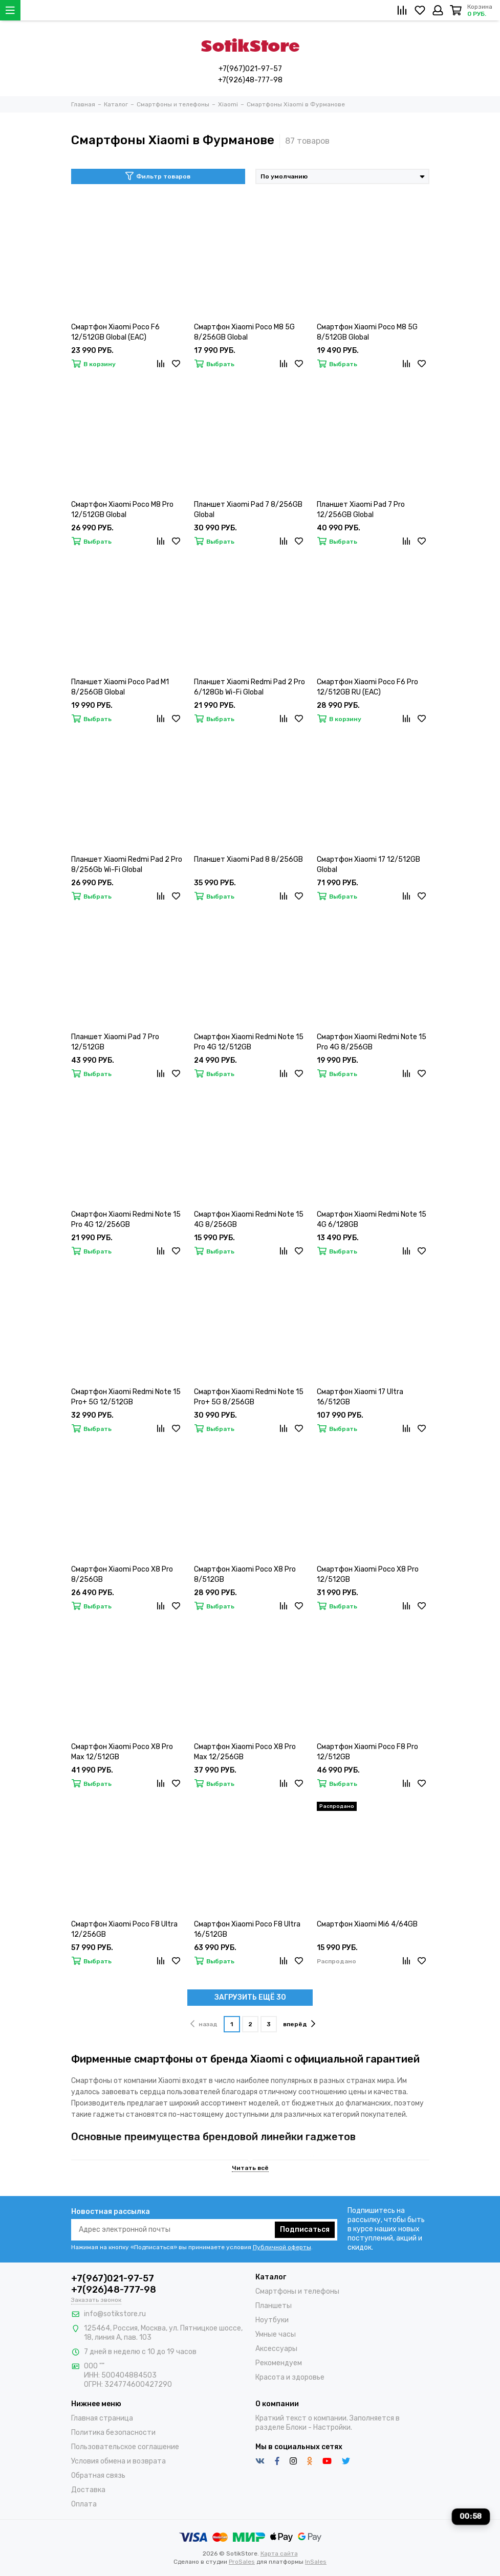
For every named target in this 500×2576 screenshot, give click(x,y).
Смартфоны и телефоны (297, 2291)
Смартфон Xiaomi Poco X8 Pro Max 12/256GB (245, 1751)
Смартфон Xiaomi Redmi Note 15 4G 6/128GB (371, 1219)
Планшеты (273, 2305)
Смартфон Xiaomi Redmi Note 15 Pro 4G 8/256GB (371, 1042)
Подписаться (305, 2229)
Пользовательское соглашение (125, 2447)
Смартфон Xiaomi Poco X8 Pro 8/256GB (122, 1574)
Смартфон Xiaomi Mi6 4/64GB (367, 1924)
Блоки (296, 2427)
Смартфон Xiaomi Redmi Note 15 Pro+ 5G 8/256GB (248, 1396)
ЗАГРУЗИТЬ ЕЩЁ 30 (250, 1997)
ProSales (242, 2561)
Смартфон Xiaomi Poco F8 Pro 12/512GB (367, 1751)
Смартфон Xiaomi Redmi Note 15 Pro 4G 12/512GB (248, 1042)
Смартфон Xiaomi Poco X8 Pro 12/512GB (368, 1574)
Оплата (84, 2504)
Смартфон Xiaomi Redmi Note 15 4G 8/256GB (248, 1219)
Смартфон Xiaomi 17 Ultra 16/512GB (360, 1396)
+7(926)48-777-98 (250, 80)
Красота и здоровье (289, 2377)
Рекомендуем (278, 2363)
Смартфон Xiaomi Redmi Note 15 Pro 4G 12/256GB (126, 1219)
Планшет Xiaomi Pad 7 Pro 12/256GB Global (361, 509)
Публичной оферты (282, 2247)
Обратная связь (98, 2475)
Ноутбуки (272, 2320)
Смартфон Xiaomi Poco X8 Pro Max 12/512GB (122, 1751)
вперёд (299, 2024)
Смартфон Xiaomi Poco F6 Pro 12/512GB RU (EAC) (367, 687)
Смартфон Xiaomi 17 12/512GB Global (368, 864)
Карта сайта (279, 2553)
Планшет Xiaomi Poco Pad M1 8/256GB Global (120, 687)
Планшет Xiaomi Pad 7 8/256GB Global (248, 509)
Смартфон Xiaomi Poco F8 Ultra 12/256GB (124, 1929)
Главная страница (102, 2418)
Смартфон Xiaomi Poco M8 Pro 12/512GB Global (122, 509)
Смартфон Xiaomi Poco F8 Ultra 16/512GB (247, 1929)
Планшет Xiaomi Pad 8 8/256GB (248, 859)
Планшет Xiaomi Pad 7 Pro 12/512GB (115, 1042)
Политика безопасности (113, 2432)
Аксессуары (276, 2348)
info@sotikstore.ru (115, 2314)
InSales (316, 2561)
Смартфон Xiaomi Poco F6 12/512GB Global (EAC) (115, 332)
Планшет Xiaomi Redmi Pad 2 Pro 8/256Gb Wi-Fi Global (126, 864)
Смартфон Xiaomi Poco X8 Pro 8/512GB (245, 1574)
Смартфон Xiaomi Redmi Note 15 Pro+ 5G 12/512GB (126, 1396)
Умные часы (275, 2334)
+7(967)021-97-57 (250, 68)
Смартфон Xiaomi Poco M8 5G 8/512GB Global (367, 332)
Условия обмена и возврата (118, 2461)
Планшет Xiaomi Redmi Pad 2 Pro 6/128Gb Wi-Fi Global (249, 687)
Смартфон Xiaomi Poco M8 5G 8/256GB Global (244, 332)
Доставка (88, 2489)
